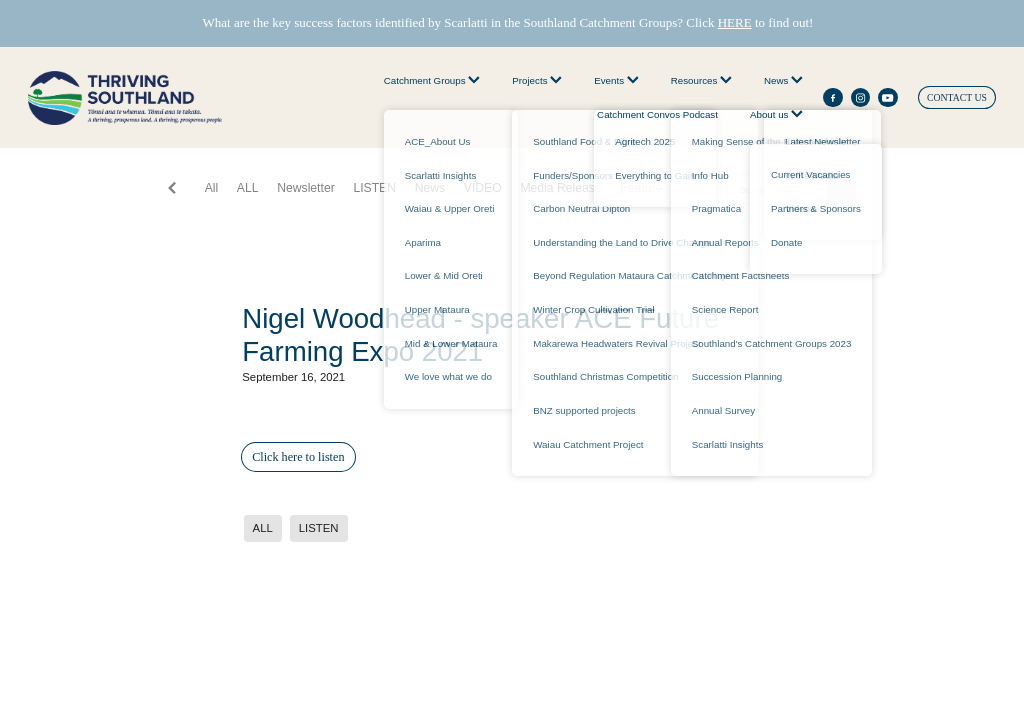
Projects (537, 80)
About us (776, 114)
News (783, 80)
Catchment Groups (432, 80)
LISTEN (374, 188)
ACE (693, 188)
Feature (641, 188)
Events (616, 80)
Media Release (560, 188)
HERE (735, 22)
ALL (248, 188)
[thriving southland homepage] (125, 98)
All (212, 188)
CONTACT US (957, 97)
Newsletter (306, 188)
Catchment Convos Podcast (657, 114)
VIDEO (483, 188)
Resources (701, 80)
